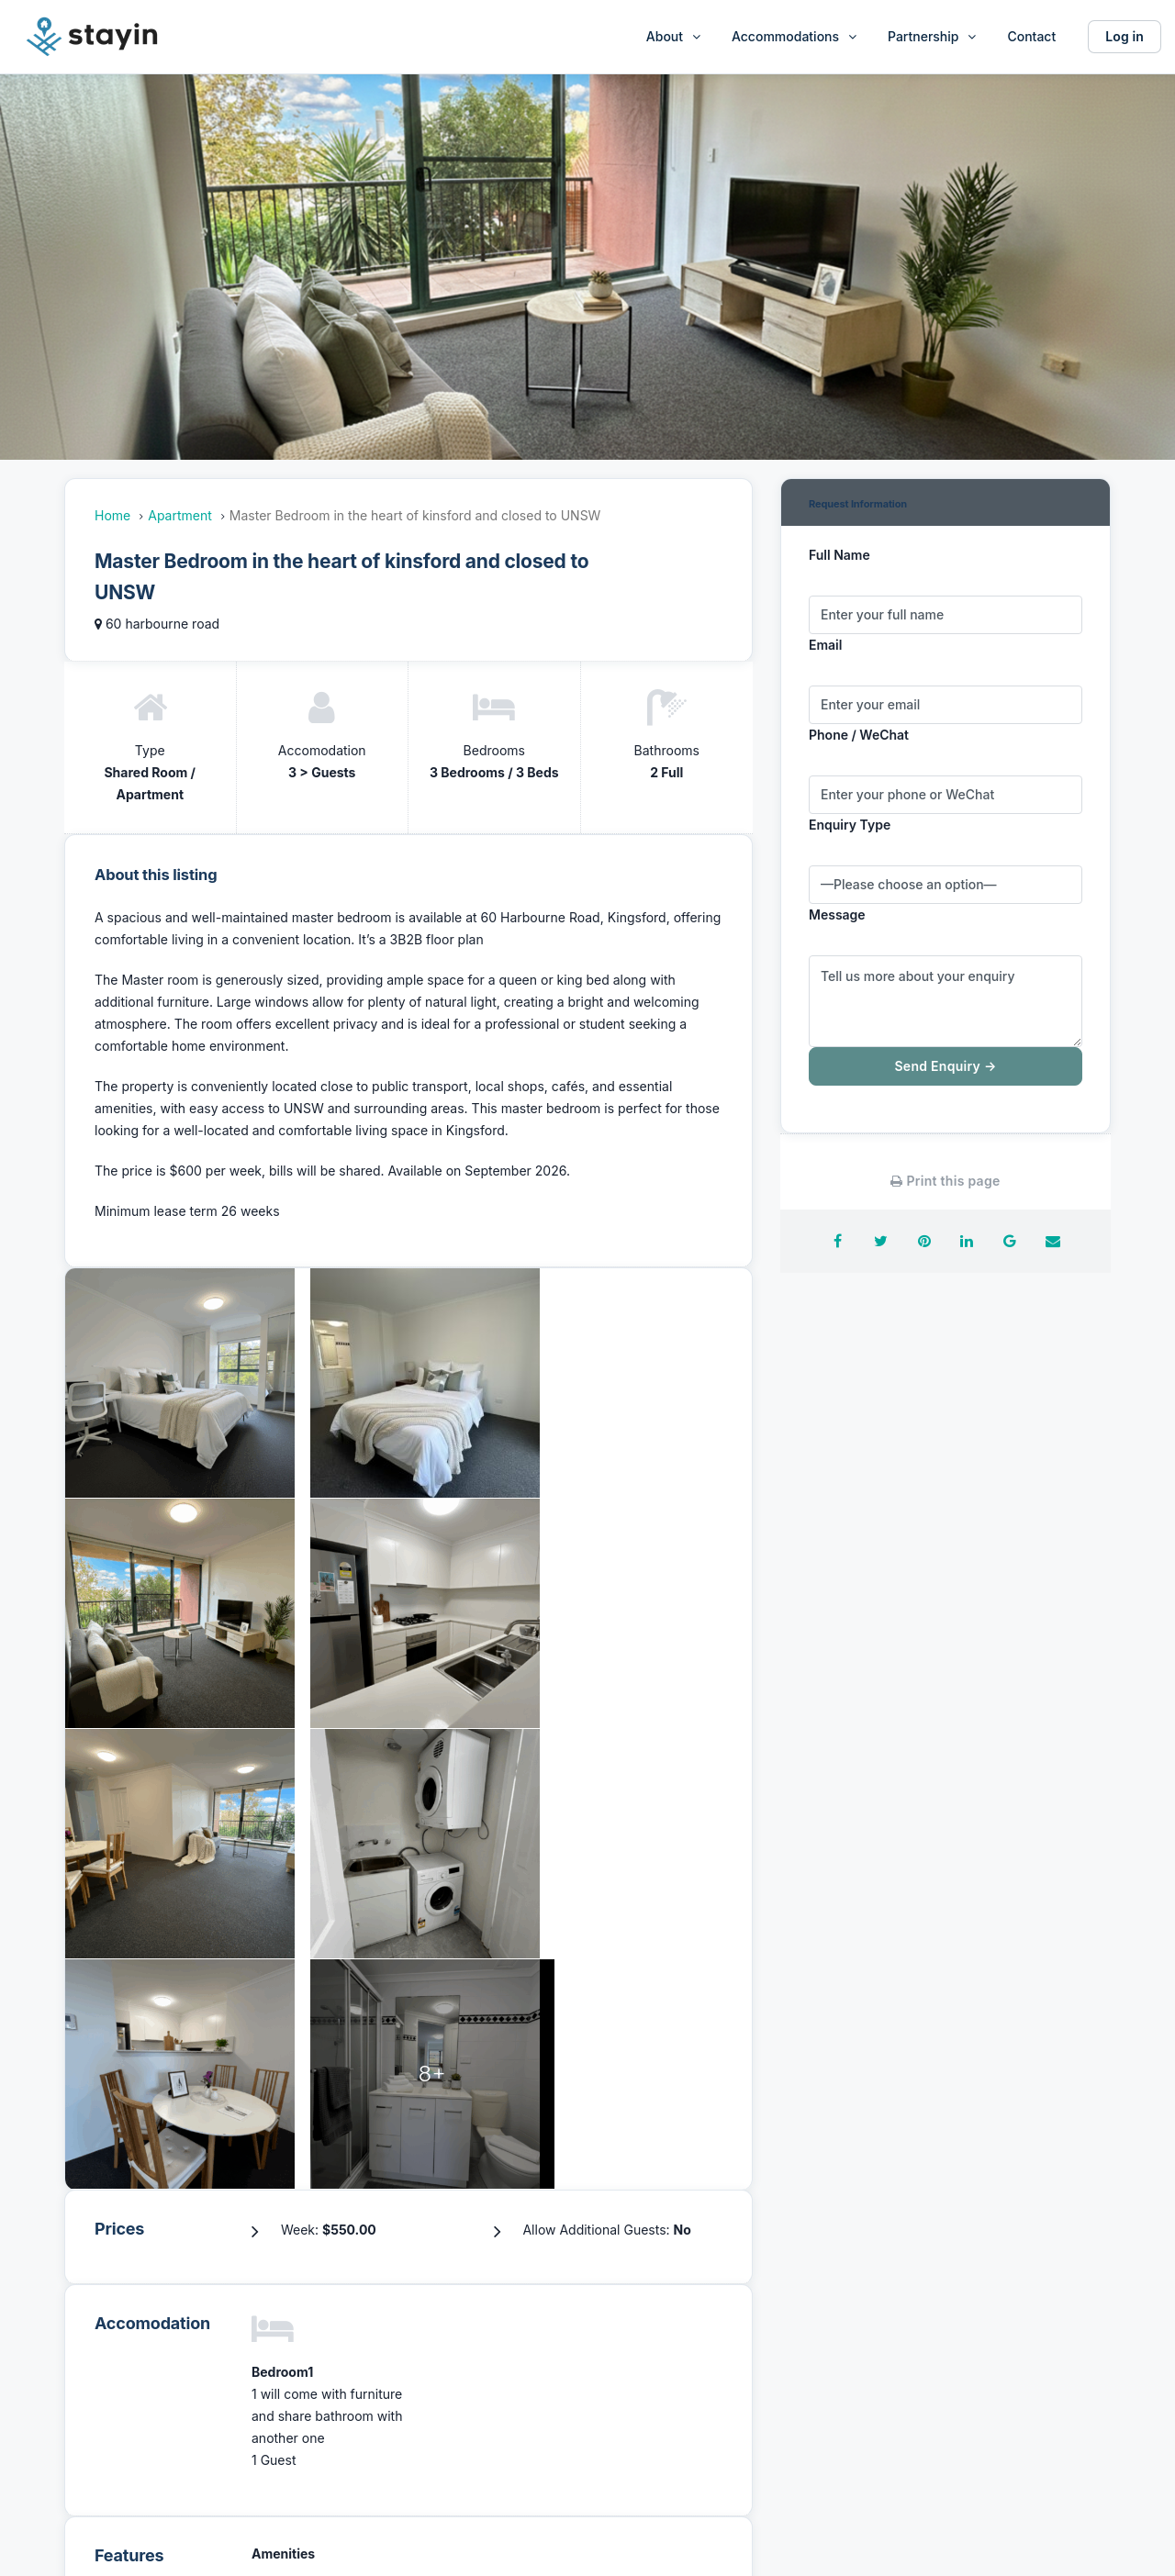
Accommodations (785, 36)
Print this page (945, 1180)
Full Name (839, 555)
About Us (362, 2337)
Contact (1031, 36)
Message (837, 914)
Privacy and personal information (974, 2416)
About (664, 36)
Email (825, 644)
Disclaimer (903, 2376)
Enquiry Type (849, 824)
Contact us (635, 2416)
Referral (626, 2376)
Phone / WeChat (859, 734)
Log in (1124, 36)
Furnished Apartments (671, 2337)
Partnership (923, 36)
